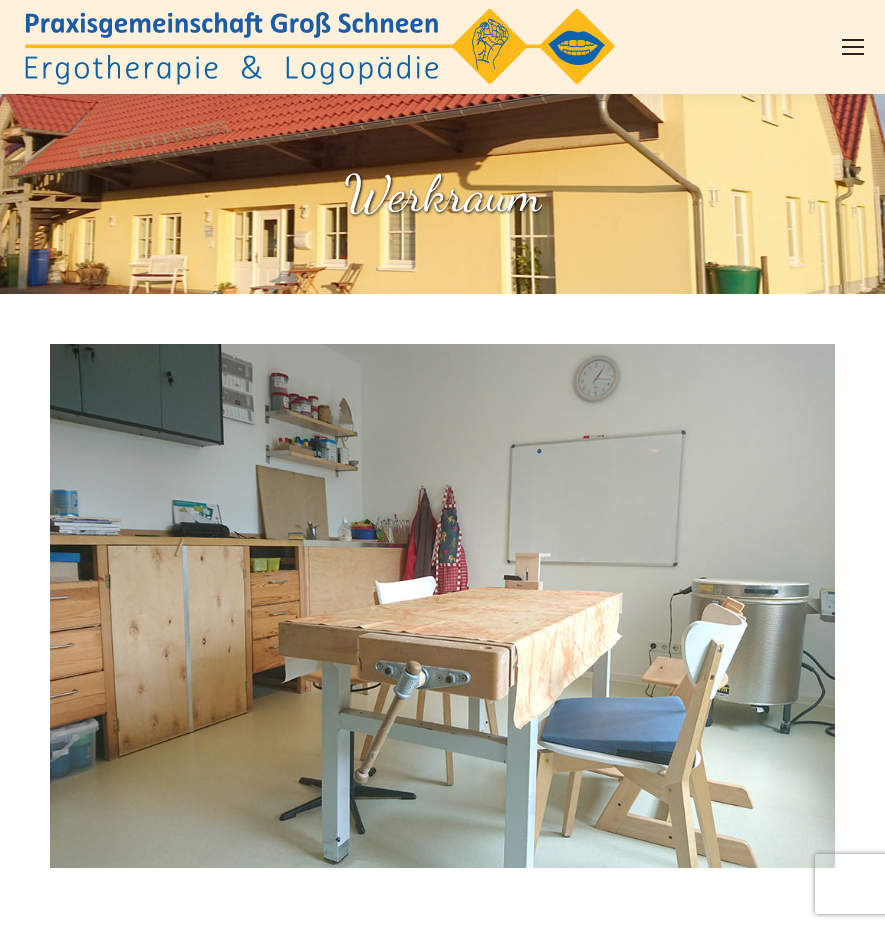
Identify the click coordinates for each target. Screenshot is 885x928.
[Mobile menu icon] (853, 47)
